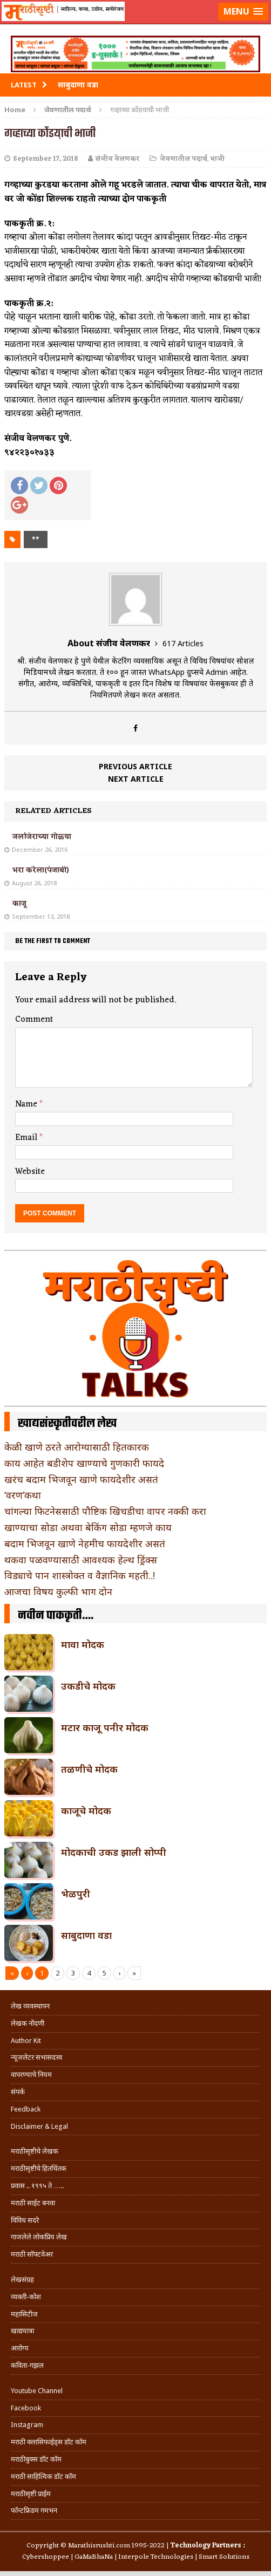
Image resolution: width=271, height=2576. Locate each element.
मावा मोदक (82, 1644)
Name (27, 1104)
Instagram (27, 2425)
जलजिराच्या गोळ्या (41, 837)
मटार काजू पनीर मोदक (104, 1727)
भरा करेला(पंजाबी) (40, 870)
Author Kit (26, 2041)
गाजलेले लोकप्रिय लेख (39, 2237)
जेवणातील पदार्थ (183, 159)
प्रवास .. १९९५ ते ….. (37, 2186)
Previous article (135, 766)
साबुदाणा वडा (86, 1935)
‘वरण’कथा (22, 1494)
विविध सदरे (25, 2220)
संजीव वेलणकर (118, 159)
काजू (19, 904)
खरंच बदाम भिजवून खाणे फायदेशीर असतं (81, 1479)
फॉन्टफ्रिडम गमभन (34, 2510)
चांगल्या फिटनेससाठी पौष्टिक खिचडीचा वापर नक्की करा (105, 1511)
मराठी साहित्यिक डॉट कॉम (43, 2476)
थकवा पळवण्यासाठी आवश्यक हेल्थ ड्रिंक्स (80, 1559)
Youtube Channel (37, 2391)
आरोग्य (20, 2348)
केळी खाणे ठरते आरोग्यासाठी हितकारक (76, 1446)
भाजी (218, 159)
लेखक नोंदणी (27, 2023)
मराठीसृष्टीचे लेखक (34, 2151)
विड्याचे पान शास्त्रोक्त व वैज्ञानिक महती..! (79, 1575)
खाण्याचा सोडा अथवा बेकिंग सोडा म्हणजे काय (88, 1527)
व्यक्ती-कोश (26, 2297)
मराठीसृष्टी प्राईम (31, 2494)
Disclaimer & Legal (39, 2126)
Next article (136, 779)
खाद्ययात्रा (22, 2331)
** (35, 539)
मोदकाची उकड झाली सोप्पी (113, 1852)
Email (27, 1137)
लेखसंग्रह (22, 2280)
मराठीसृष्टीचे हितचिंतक (38, 2168)
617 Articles (183, 643)
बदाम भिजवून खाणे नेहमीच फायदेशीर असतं (84, 1543)
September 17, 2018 (45, 159)
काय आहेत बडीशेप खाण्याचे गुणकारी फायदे (84, 1463)
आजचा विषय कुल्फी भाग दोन (58, 1591)
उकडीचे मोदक (88, 1685)
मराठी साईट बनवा (33, 2203)
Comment (34, 1019)
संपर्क (18, 2092)
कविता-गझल (27, 2365)
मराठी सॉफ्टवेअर (32, 2254)
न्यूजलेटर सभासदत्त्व (36, 2057)
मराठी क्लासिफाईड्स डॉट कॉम (48, 2442)
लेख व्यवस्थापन (30, 2006)
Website (30, 1171)
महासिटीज (24, 2314)
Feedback (25, 2109)
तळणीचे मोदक (89, 1768)
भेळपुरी (75, 1893)
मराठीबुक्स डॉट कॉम (36, 2459)
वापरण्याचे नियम (31, 2075)
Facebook (26, 2408)
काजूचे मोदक (86, 1810)
